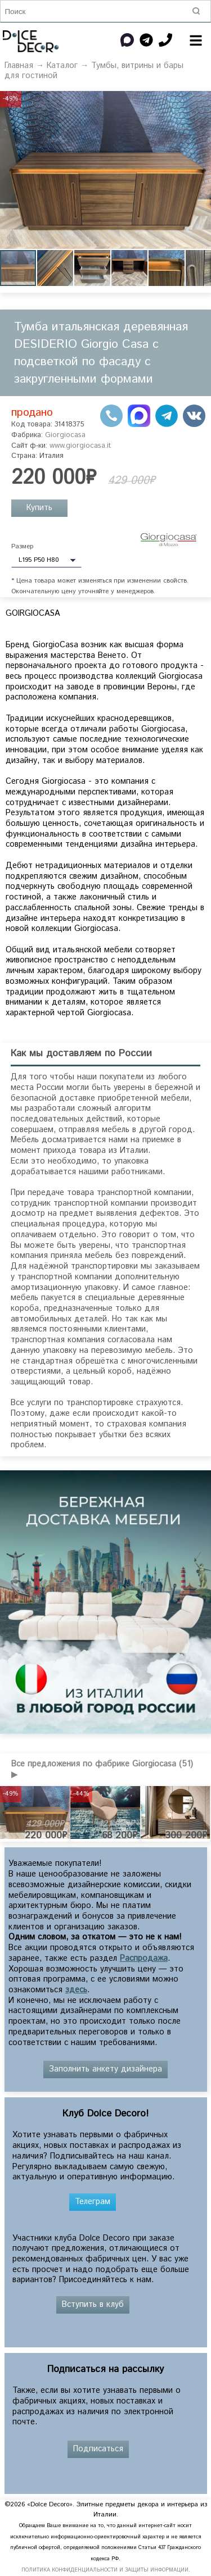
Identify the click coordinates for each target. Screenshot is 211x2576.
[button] (201, 101)
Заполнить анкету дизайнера (105, 2069)
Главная (19, 65)
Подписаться (98, 2449)
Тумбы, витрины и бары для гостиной (94, 71)
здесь (76, 1990)
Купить (39, 508)
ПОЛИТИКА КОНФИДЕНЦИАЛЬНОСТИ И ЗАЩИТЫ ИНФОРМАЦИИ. (105, 2570)
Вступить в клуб (93, 2304)
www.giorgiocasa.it (80, 445)
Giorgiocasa (65, 435)
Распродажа (144, 1958)
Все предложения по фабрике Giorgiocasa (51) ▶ (102, 1769)
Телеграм (92, 2201)
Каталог (62, 65)
